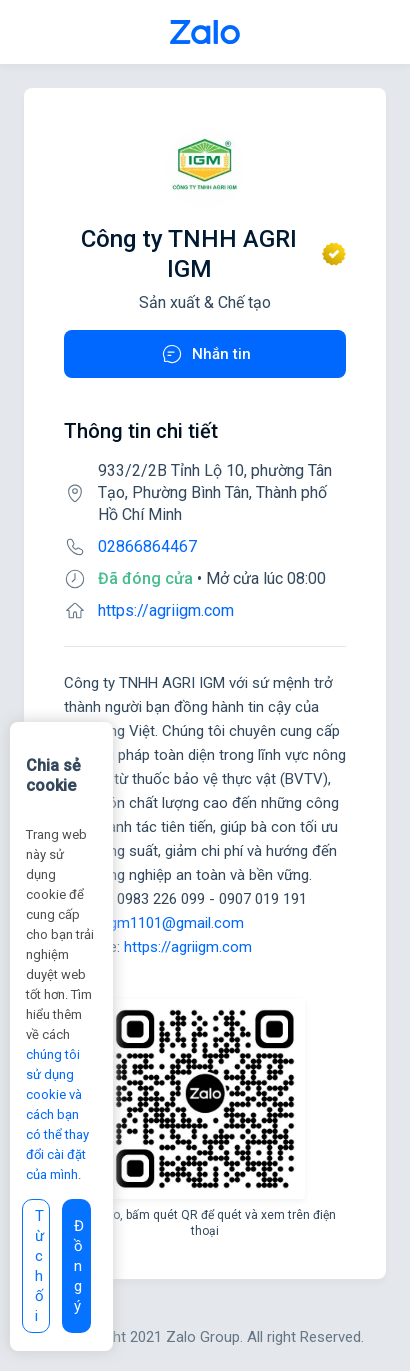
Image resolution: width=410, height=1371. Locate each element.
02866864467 (147, 546)
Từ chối (39, 1266)
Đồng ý (79, 1266)
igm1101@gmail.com (175, 923)
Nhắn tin (205, 354)
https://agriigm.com (166, 610)
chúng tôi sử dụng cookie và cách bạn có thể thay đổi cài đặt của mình (57, 1114)
